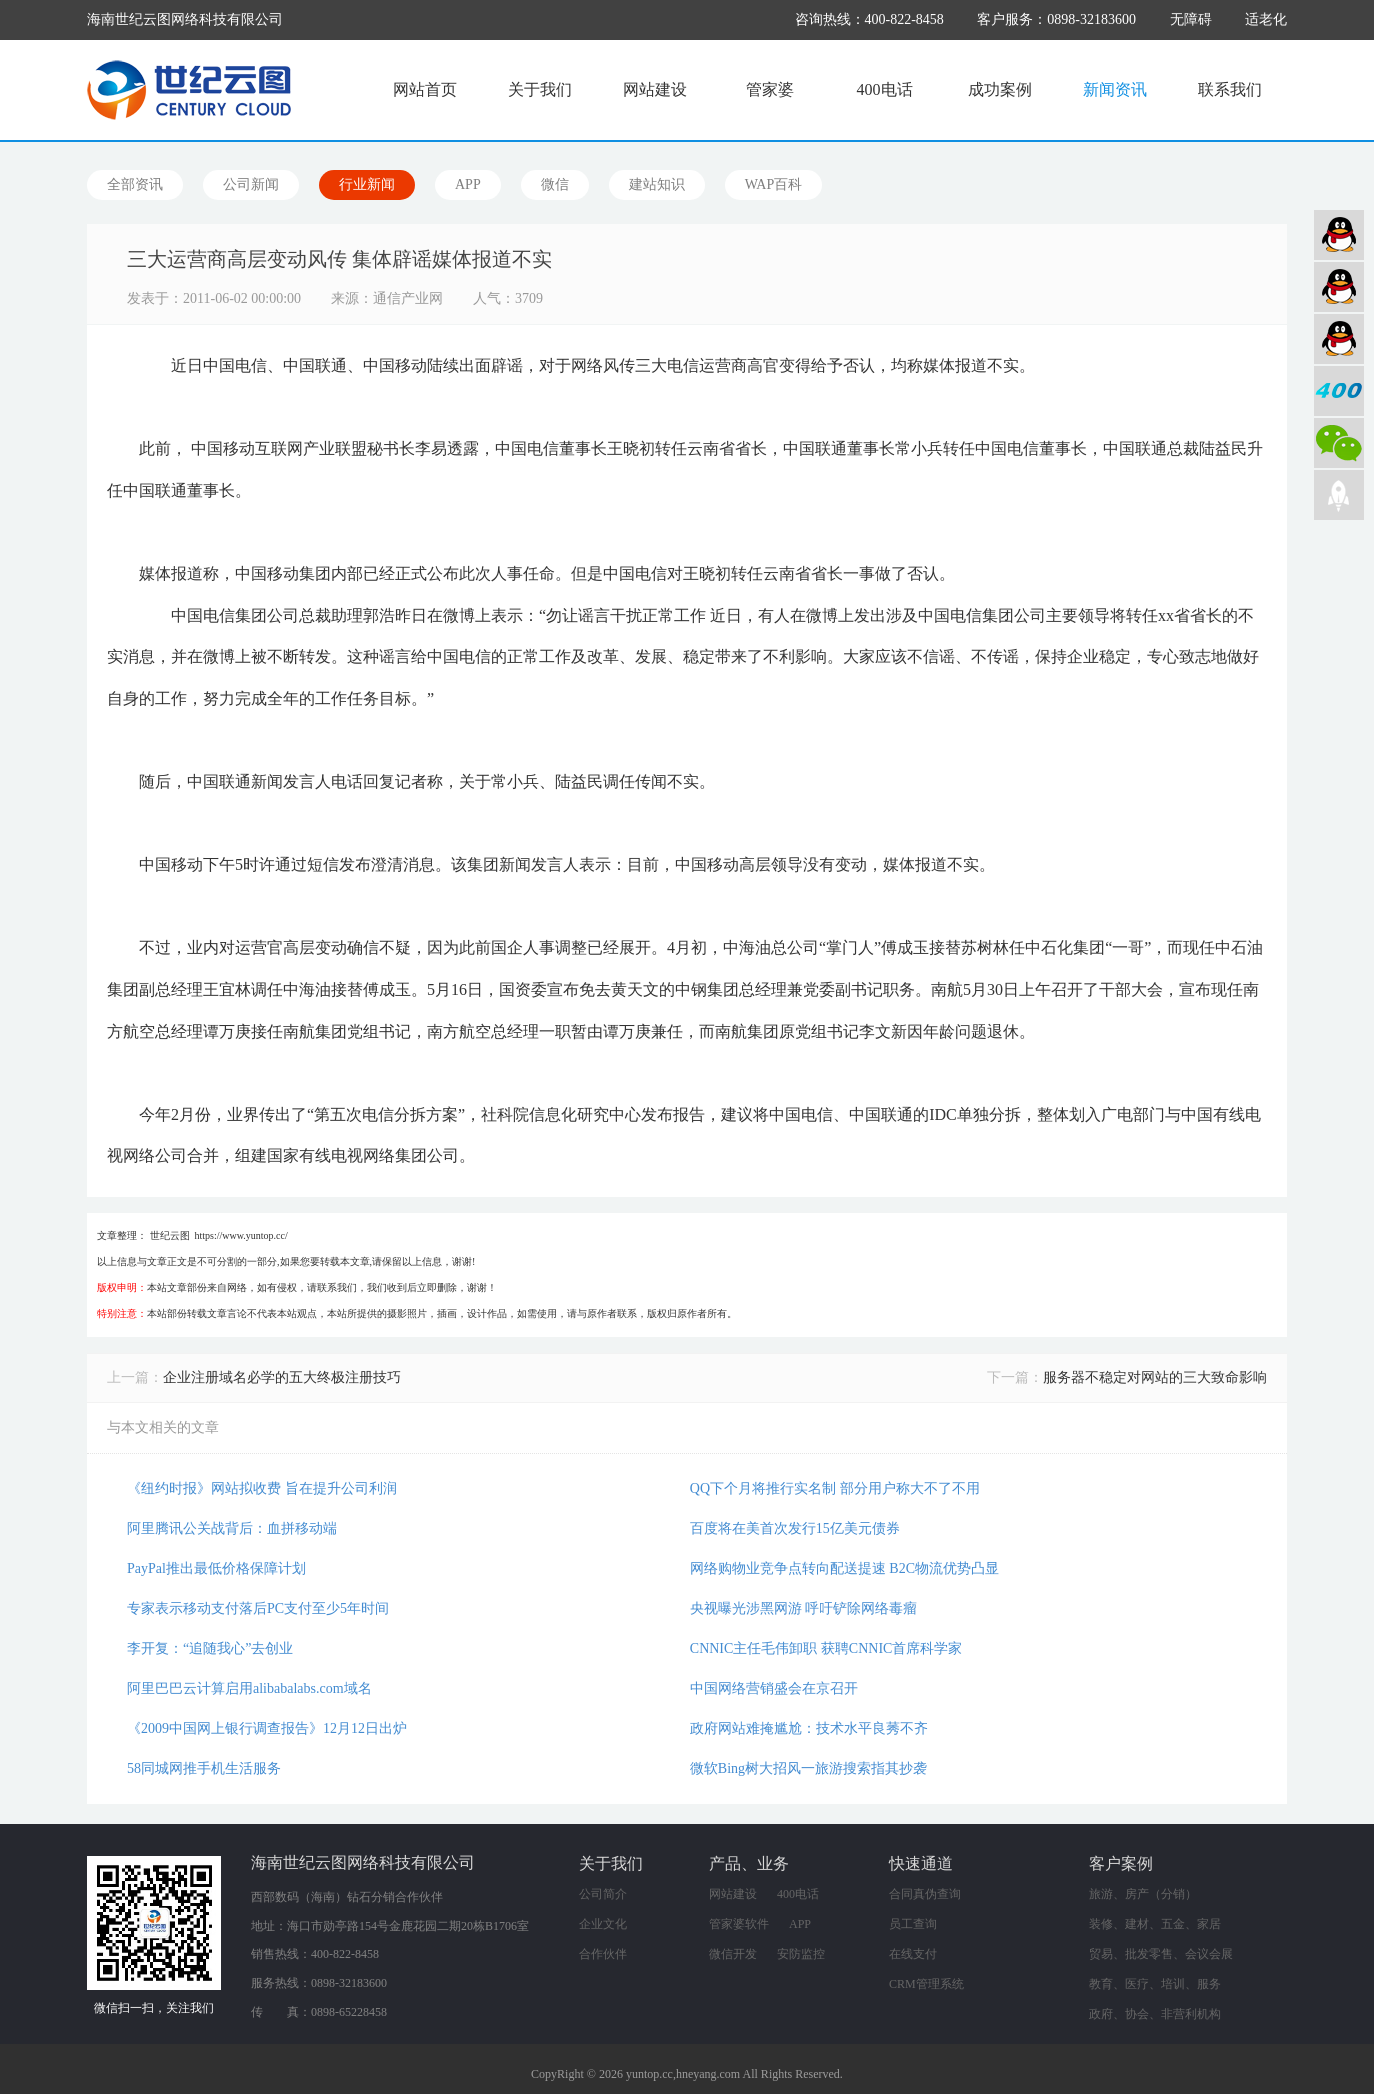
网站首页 (425, 89)
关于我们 (540, 89)
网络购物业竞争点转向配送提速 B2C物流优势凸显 (844, 1568)
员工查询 (913, 1924)
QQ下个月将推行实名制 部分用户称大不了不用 (835, 1488)
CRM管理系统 (926, 1984)
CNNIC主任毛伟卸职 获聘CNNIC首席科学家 (826, 1648)
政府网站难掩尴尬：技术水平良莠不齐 (809, 1728)
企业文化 (603, 1924)
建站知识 (657, 184)
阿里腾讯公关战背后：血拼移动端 (232, 1528)
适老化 (1266, 19)
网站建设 (655, 89)
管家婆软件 (739, 1924)
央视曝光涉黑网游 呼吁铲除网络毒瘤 (804, 1608)
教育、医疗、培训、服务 (1155, 1984)
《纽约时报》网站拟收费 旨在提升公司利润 (262, 1488)
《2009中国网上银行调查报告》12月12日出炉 (267, 1728)
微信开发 (733, 1954)
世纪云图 (170, 1235)
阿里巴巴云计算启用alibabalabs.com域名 (249, 1688)
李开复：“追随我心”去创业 (210, 1648)
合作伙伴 (603, 1954)
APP (468, 184)
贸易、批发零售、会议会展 (1161, 1954)
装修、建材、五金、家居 (1155, 1924)
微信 (555, 184)
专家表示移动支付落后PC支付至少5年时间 (258, 1608)
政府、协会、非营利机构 (1155, 2014)
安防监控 (801, 1954)
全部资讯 (135, 184)
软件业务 (1339, 287)
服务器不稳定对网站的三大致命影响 (1155, 1377)
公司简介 (603, 1894)
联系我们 (1230, 89)
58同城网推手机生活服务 (204, 1768)
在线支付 (913, 1954)
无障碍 (1191, 19)
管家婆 (770, 89)
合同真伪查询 (925, 1894)
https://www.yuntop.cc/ (241, 1235)
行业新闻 (367, 184)
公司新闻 (251, 184)
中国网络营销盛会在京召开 (774, 1688)
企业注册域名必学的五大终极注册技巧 (282, 1377)
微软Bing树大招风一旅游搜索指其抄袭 (808, 1768)
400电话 (885, 89)
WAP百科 (774, 184)
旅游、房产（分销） (1143, 1894)
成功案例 (1000, 89)
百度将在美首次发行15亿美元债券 (795, 1528)
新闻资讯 (1115, 89)
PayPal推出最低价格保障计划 (216, 1568)
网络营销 (1339, 339)
